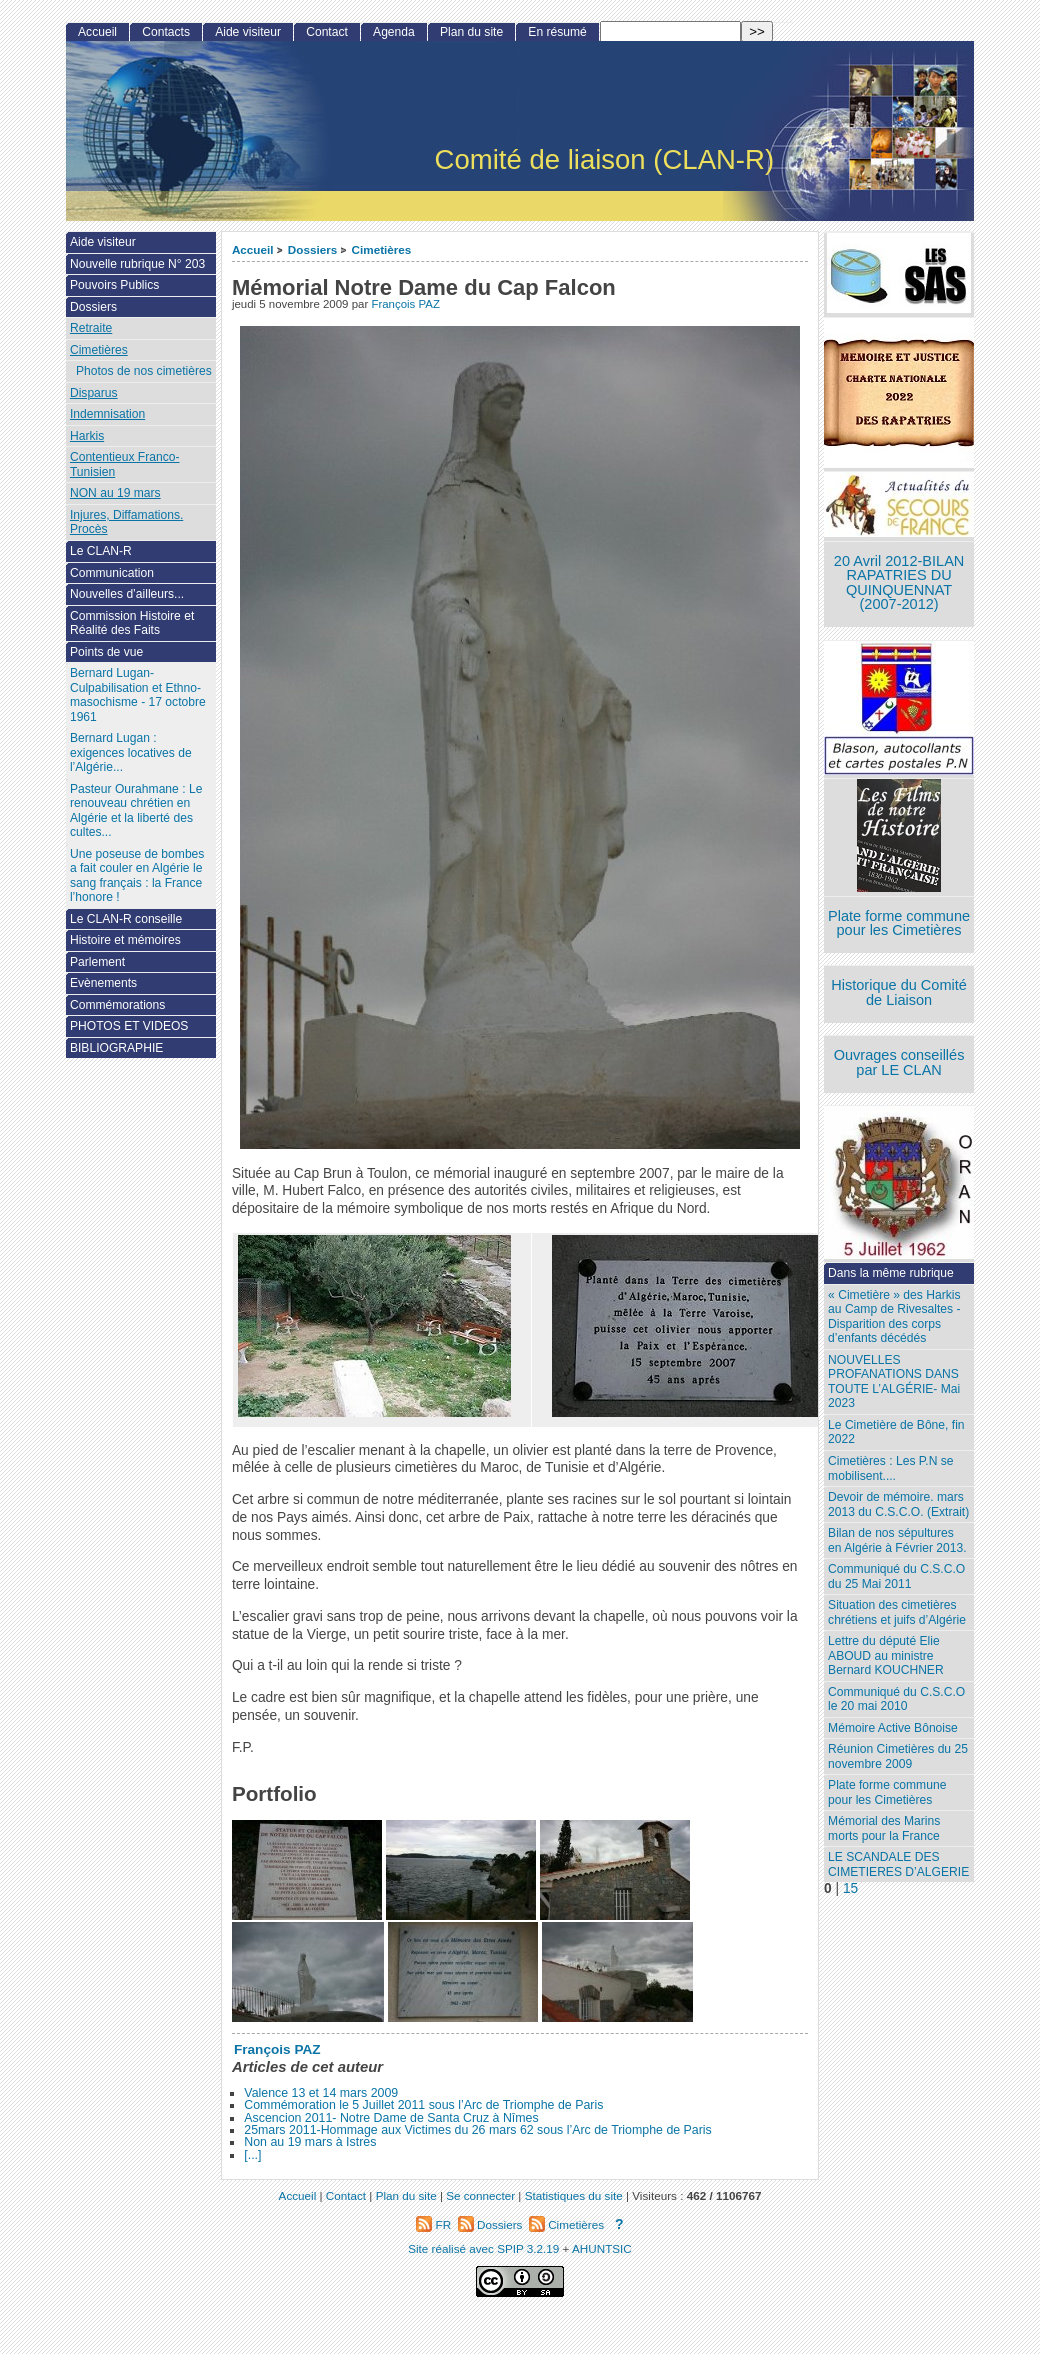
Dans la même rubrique (891, 1273)
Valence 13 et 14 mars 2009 (321, 2093)
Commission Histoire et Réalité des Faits (132, 623)
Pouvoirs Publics (114, 285)
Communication (112, 573)
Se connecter (480, 2195)
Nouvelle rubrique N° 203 (137, 264)
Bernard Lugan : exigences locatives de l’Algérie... (131, 752)
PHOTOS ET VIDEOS (129, 1026)
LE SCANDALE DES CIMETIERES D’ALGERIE (898, 1864)
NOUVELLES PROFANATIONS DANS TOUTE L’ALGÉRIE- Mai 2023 (894, 1382)
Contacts (166, 32)
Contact (327, 32)
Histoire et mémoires (125, 940)
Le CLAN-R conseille (126, 919)
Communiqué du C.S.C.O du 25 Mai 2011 (896, 1576)
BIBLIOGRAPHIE (116, 1048)
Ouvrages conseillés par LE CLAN (899, 1062)
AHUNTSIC (602, 2248)
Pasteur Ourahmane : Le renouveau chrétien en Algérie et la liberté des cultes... (136, 811)
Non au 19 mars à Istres (310, 2142)
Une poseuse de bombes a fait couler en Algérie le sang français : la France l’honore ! (137, 876)
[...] (252, 2155)
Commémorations (117, 1005)
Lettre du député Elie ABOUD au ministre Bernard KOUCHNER (886, 1655)
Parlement (97, 962)
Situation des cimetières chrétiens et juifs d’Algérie (897, 1612)
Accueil (253, 249)
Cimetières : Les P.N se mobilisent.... (890, 1468)
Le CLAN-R (101, 551)
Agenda (394, 32)
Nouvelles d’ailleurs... (127, 594)
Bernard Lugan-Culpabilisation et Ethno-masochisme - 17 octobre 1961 (138, 695)
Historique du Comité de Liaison (899, 992)
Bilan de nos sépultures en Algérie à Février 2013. (897, 1540)
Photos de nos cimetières (144, 371)
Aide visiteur (248, 32)
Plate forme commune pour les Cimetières (899, 923)
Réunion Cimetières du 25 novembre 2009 (898, 1756)
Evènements (103, 983)
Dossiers (312, 249)
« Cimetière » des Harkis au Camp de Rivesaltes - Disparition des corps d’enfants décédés (894, 1317)
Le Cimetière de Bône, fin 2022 (896, 1432)
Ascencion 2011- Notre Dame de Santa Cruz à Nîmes (391, 2118)
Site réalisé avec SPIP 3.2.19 (483, 2248)
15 (850, 1888)
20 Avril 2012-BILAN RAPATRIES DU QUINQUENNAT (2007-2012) (899, 583)
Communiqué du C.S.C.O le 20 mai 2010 (896, 1699)
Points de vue (106, 652)
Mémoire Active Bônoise (893, 1728)
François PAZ (405, 304)
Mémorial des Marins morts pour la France (884, 1828)
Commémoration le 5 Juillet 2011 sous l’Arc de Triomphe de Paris (423, 2105)
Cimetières (382, 249)
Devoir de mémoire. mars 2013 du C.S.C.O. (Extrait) (898, 1504)
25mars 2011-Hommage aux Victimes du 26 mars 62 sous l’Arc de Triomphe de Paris (477, 2130)
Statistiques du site (574, 2195)
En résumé (557, 32)
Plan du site (471, 32)
